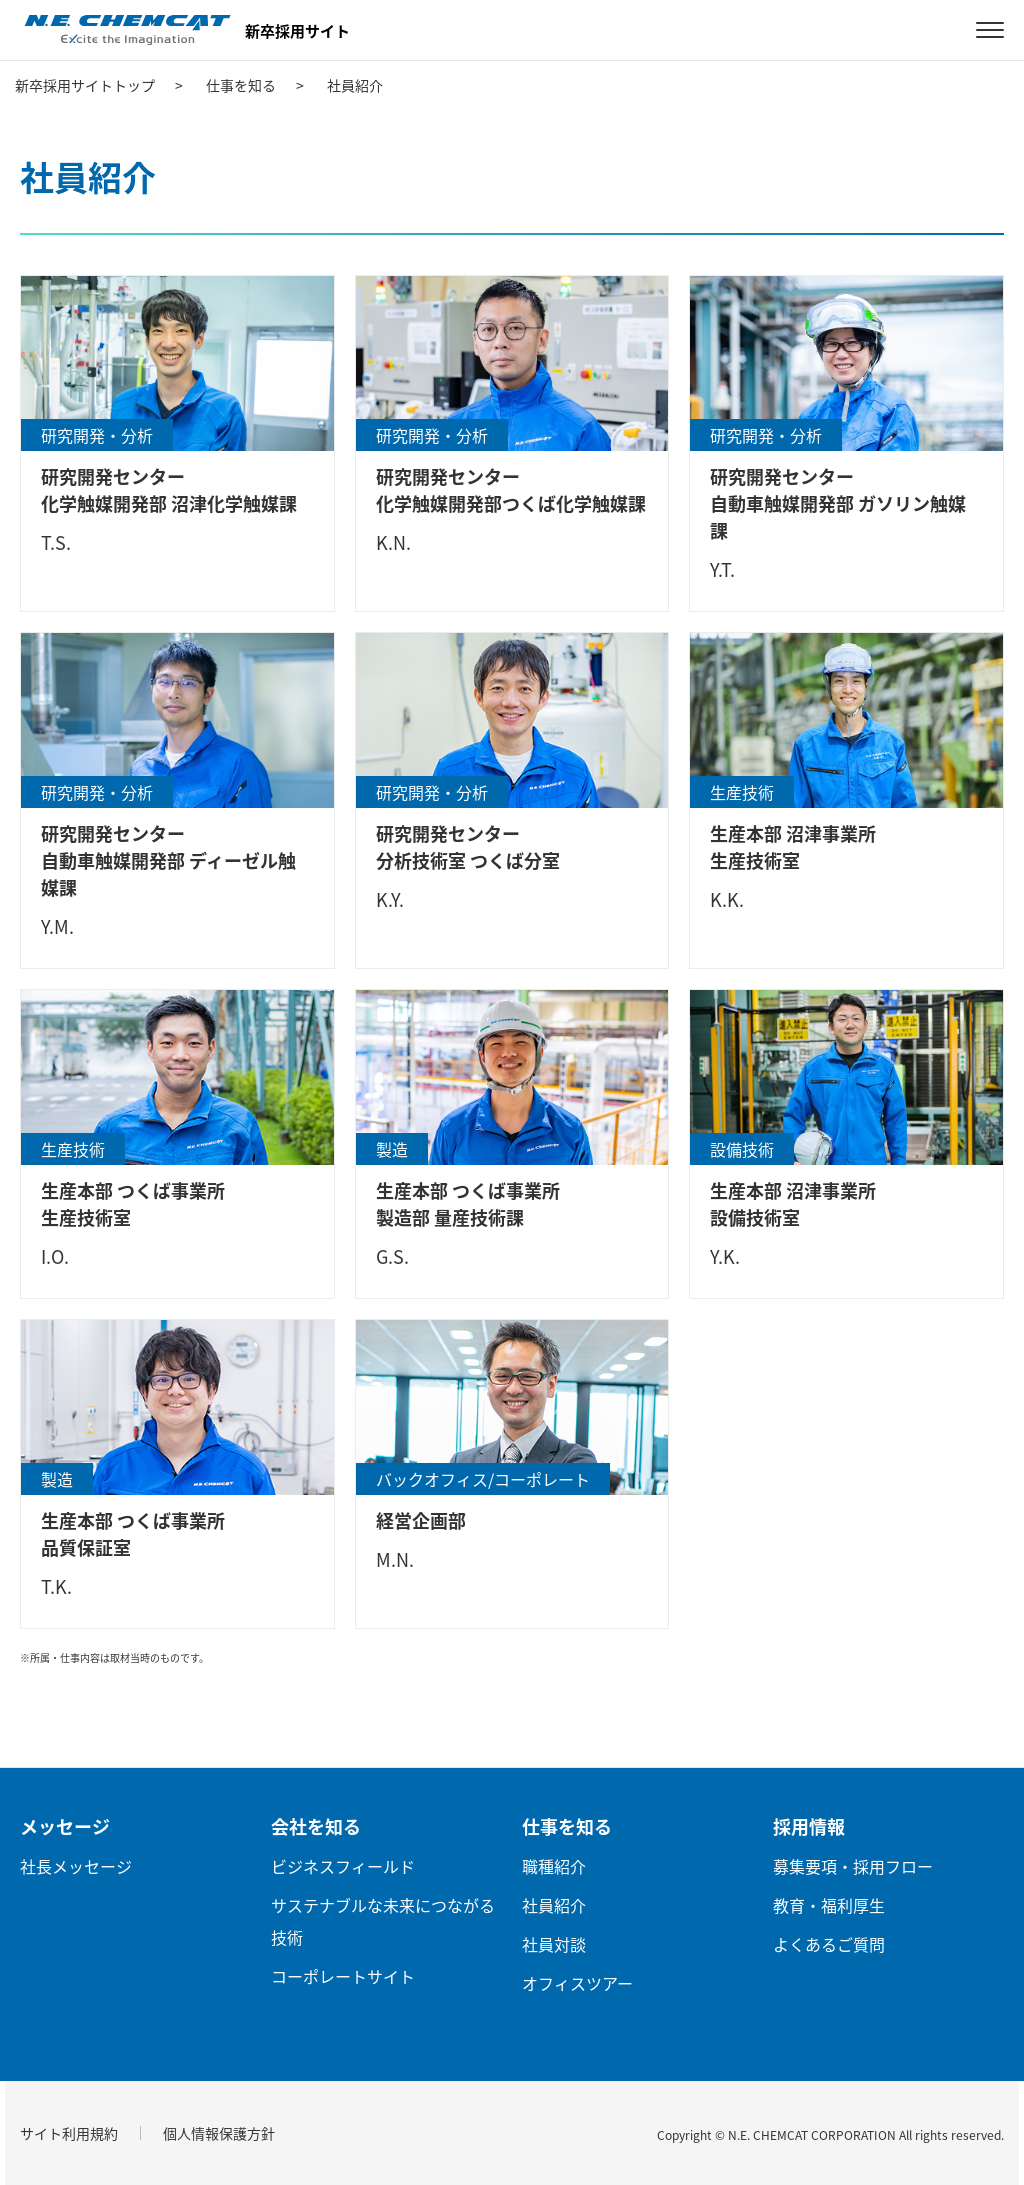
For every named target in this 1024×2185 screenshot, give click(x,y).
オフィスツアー (577, 1983)
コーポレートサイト (343, 1976)
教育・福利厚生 (829, 1905)
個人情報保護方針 (219, 2133)
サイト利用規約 (69, 2133)
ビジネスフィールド (343, 1866)
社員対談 (554, 1944)
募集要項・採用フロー (853, 1866)
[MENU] (990, 30)
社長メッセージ (76, 1866)
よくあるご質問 (829, 1944)
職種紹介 (554, 1866)
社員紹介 (554, 1905)
